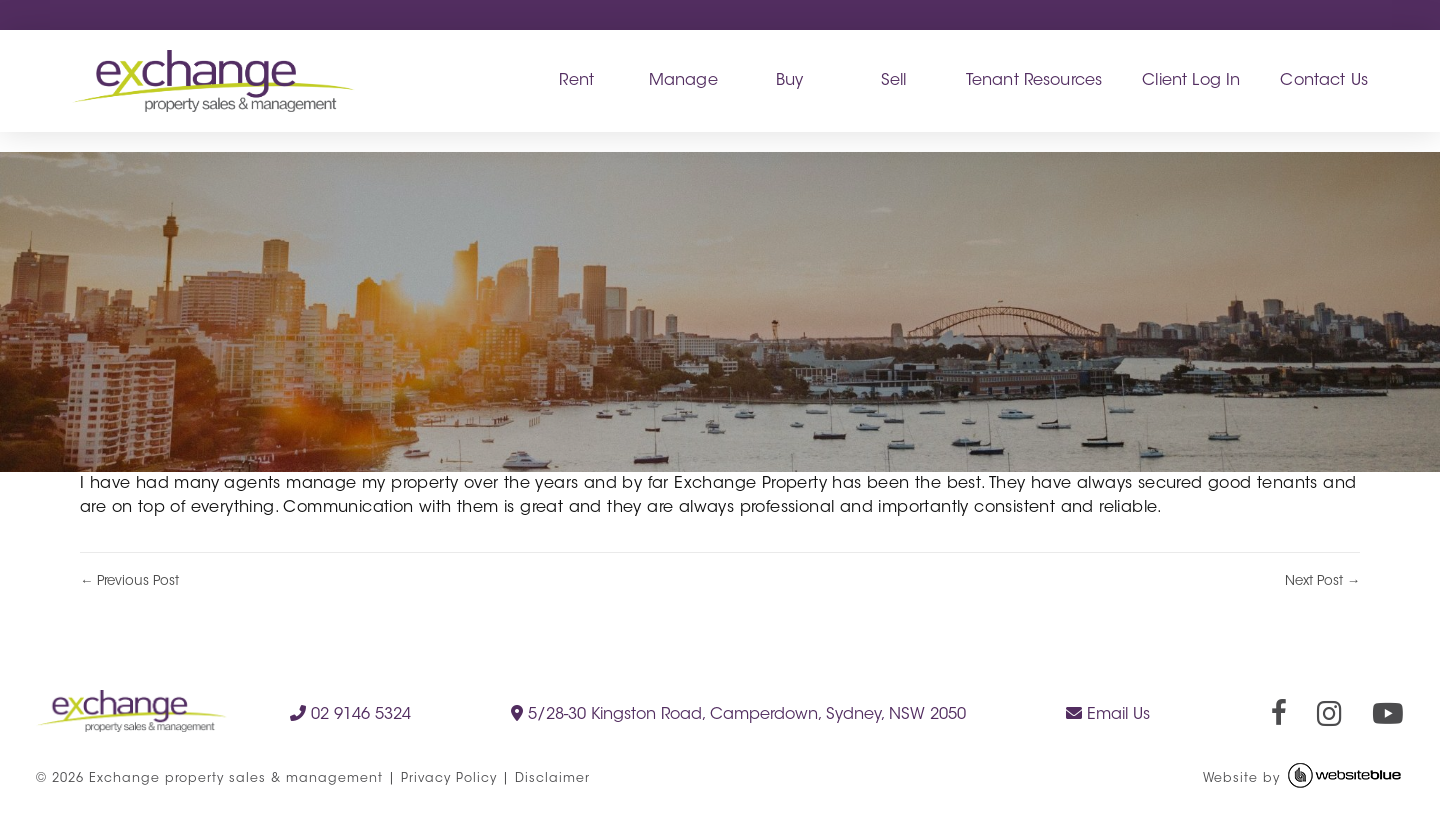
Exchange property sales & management (236, 779)
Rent (576, 81)
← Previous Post (129, 581)
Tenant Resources (1034, 81)
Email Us (1108, 714)
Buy (789, 81)
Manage (683, 81)
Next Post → (1322, 581)
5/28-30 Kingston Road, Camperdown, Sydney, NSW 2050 (738, 714)
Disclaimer (552, 779)
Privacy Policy (449, 779)
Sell (894, 81)
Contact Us (1324, 81)
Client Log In (1191, 81)
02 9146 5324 (350, 714)
